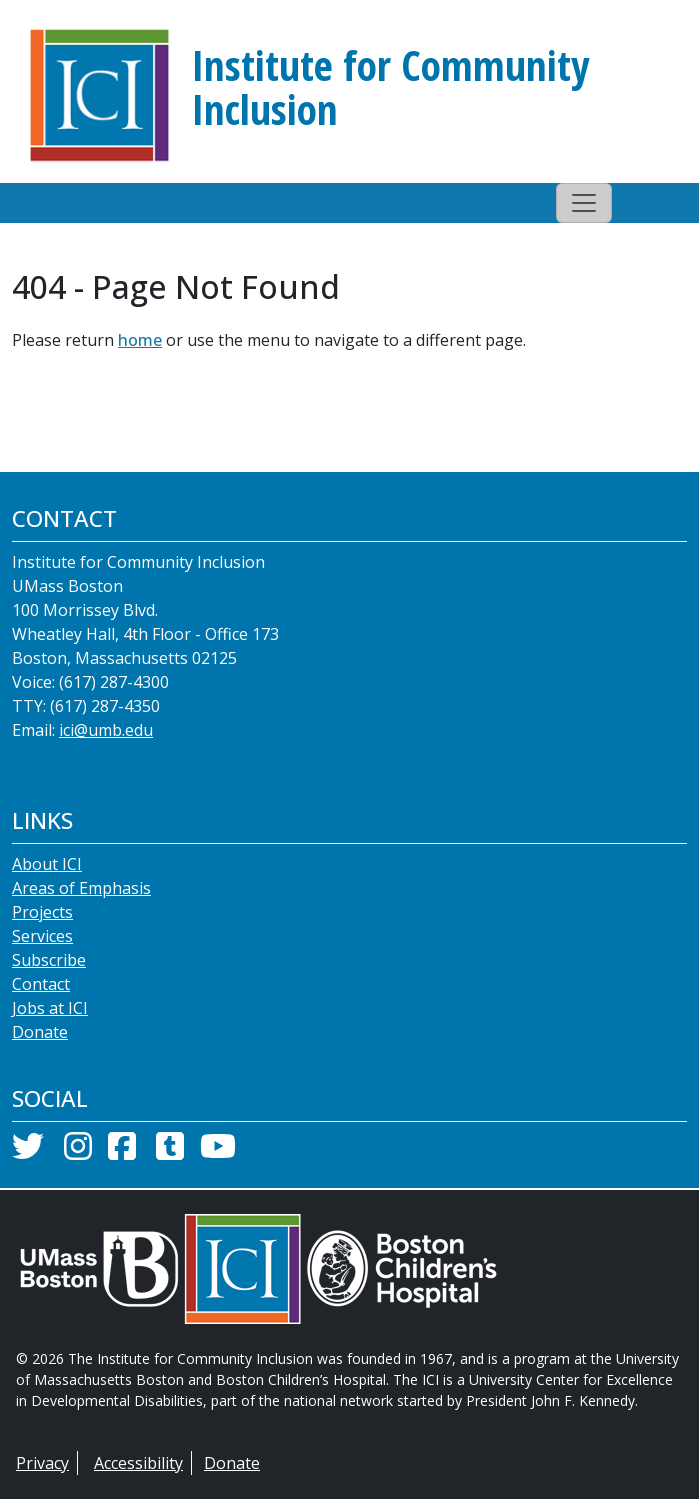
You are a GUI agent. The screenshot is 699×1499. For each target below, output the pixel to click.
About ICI (47, 864)
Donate (40, 1032)
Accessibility (138, 1463)
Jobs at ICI (50, 1008)
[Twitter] (28, 1152)
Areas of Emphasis (81, 888)
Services (42, 936)
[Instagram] (78, 1152)
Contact (41, 984)
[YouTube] (218, 1152)
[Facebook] (122, 1152)
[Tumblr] (170, 1152)
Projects (42, 912)
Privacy (42, 1463)
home (140, 340)
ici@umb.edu (106, 730)
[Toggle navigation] (584, 203)
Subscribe (49, 960)
